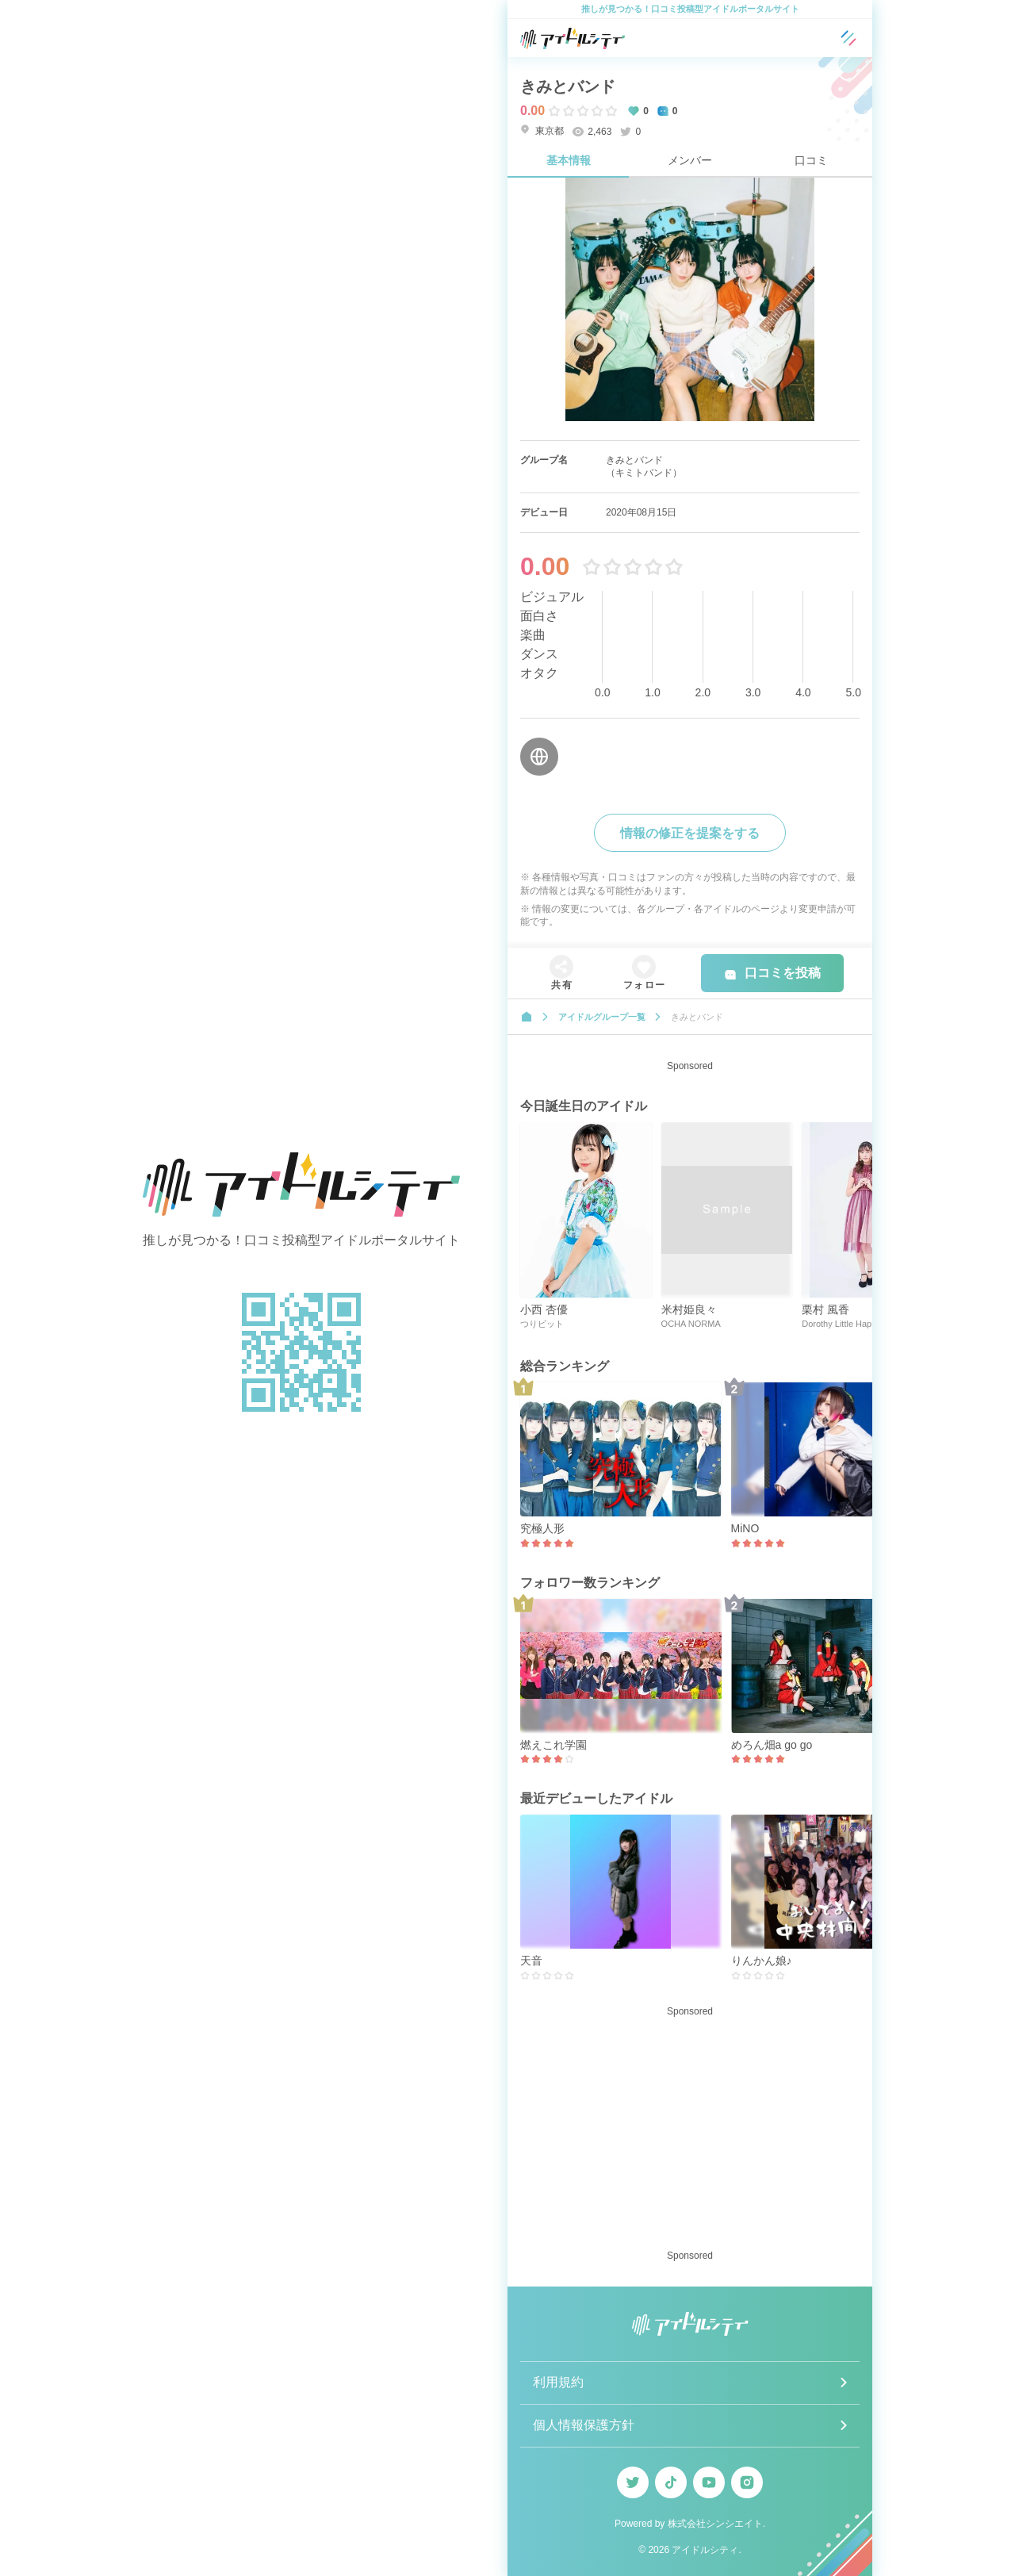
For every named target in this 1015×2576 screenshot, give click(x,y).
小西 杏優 (544, 1309)
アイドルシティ (705, 2549)
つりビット (542, 1323)
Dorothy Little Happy (841, 1323)
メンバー (690, 160)
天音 (531, 1960)
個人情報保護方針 (583, 2425)
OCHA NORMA (691, 1323)
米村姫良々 (689, 1309)
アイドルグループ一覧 (601, 1017)
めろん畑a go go (772, 1744)
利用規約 (558, 2382)
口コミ (811, 160)
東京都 (542, 130)
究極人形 (542, 1528)
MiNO (745, 1528)
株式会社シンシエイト (715, 2523)
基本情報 (568, 160)
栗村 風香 (825, 1309)
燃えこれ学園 (553, 1744)
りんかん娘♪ (761, 1960)
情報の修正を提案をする (690, 833)
